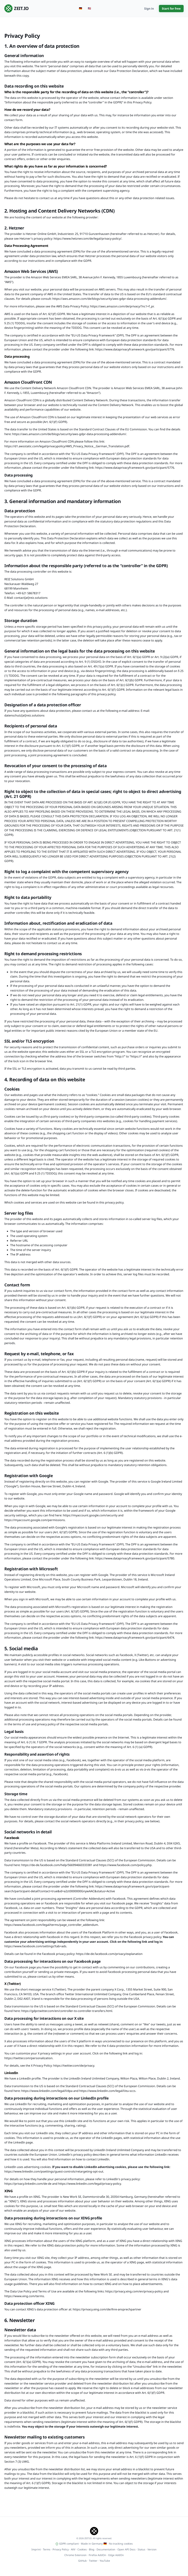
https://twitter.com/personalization (28, 2058)
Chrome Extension (75, 2555)
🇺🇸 (89, 8)
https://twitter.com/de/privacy (73, 2066)
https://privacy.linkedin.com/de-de (27, 2184)
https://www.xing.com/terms (24, 2296)
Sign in (149, 9)
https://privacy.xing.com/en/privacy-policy (134, 2291)
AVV (73, 2549)
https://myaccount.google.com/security (90, 1515)
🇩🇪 (80, 8)
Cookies (82, 2549)
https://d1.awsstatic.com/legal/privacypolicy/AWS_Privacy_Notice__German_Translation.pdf (66, 446)
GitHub (82, 2560)
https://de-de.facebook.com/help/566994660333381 (56, 1865)
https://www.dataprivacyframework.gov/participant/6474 (134, 1638)
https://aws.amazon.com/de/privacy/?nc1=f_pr (122, 306)
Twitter (93, 2560)
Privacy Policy (61, 2549)
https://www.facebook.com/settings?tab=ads (35, 1946)
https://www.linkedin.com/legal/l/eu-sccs (107, 2091)
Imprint (36, 2549)
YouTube (105, 2560)
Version (152, 2549)
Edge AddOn (116, 2555)
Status (141, 2549)
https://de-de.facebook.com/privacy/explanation (109, 1954)
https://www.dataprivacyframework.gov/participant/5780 (134, 1558)
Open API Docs (126, 2549)
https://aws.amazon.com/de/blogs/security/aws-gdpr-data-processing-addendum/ (109, 299)
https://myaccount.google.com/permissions (34, 1520)
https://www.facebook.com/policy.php (125, 1865)
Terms (46, 2549)
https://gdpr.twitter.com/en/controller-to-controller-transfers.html (66, 2011)
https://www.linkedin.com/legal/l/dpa (47, 2091)
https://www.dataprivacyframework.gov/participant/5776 (134, 349)
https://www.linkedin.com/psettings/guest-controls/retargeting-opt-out (53, 2171)
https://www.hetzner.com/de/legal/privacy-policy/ (87, 239)
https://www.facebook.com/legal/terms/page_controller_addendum (51, 1925)
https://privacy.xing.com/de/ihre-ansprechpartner (107, 2309)
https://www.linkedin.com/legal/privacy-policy (89, 2184)
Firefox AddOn (97, 2555)
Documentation (106, 2549)
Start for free (171, 9)
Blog (91, 2549)
